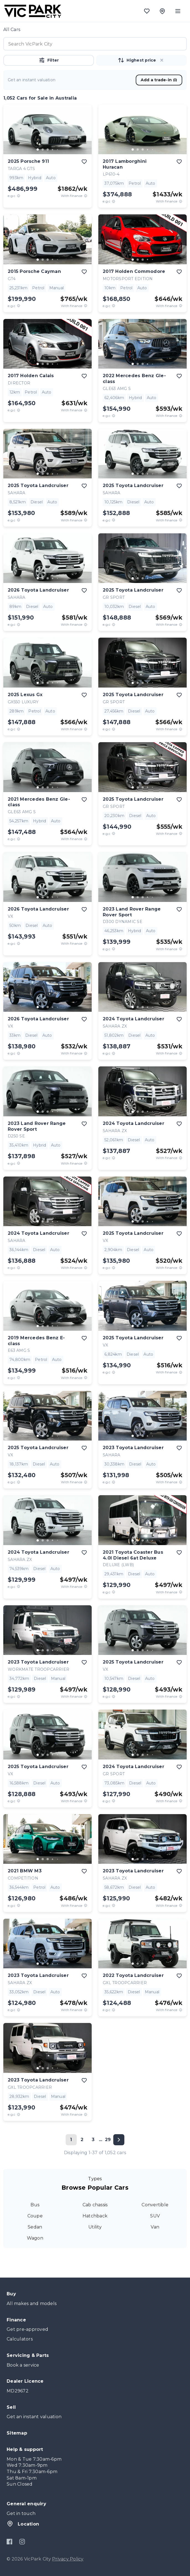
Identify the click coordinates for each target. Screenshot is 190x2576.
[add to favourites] (84, 161)
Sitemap (17, 2433)
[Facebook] (9, 2541)
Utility (95, 2227)
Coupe (35, 2215)
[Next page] (118, 2139)
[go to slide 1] (37, 149)
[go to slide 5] (57, 149)
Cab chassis (95, 2204)
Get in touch (21, 2513)
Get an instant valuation (34, 2416)
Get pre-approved (27, 2329)
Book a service (23, 2365)
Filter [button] (48, 60)
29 (108, 2139)
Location (23, 2523)
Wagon (35, 2238)
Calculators (20, 2339)
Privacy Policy (68, 2559)
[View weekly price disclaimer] (85, 196)
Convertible (155, 2204)
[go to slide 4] (52, 149)
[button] (161, 60)
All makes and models (32, 2303)
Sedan (35, 2227)
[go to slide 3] (47, 149)
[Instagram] (22, 2541)
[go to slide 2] (42, 149)
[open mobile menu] (178, 11)
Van (155, 2227)
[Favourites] (147, 11)
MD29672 (18, 2391)
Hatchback (95, 2215)
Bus (34, 2204)
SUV (155, 2215)
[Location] (162, 11)
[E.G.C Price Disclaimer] (18, 196)
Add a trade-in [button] (159, 79)
